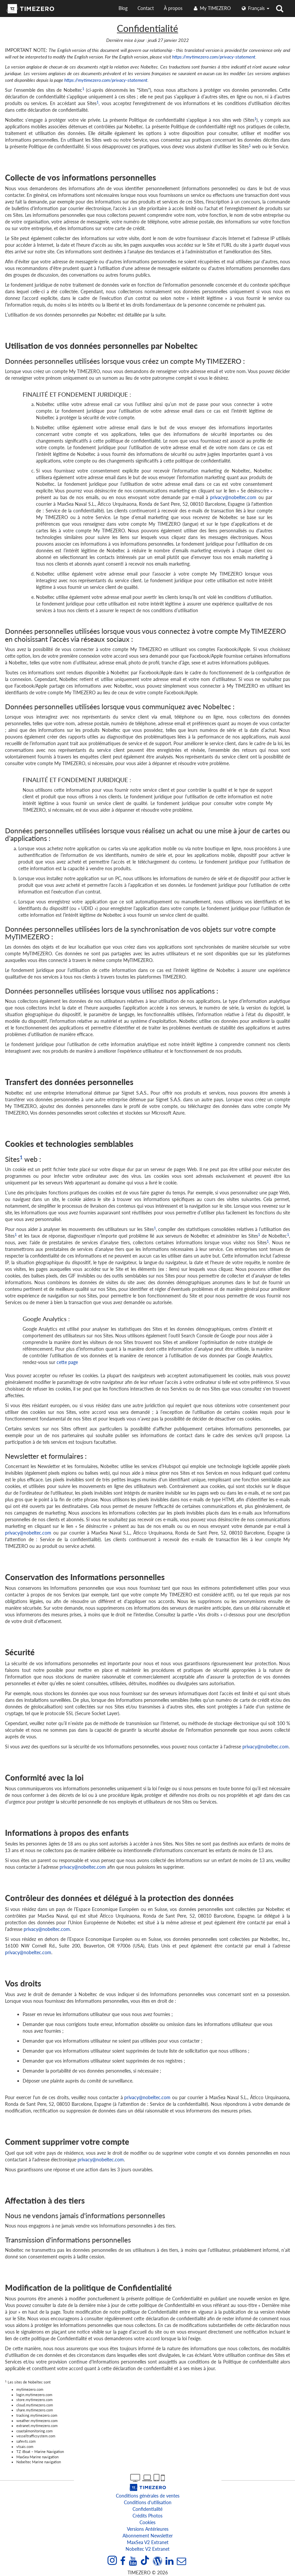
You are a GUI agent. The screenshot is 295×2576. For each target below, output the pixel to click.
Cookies (147, 2522)
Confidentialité (147, 2509)
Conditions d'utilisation (147, 2502)
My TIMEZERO (211, 8)
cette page (67, 1362)
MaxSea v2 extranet (147, 2542)
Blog (123, 8)
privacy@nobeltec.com (233, 497)
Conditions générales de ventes (147, 2496)
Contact (146, 8)
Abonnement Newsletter (148, 2535)
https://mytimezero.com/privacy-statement (213, 57)
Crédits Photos (147, 2515)
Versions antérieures (147, 2529)
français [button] (255, 8)
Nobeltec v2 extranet (147, 2549)
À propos (173, 8)
